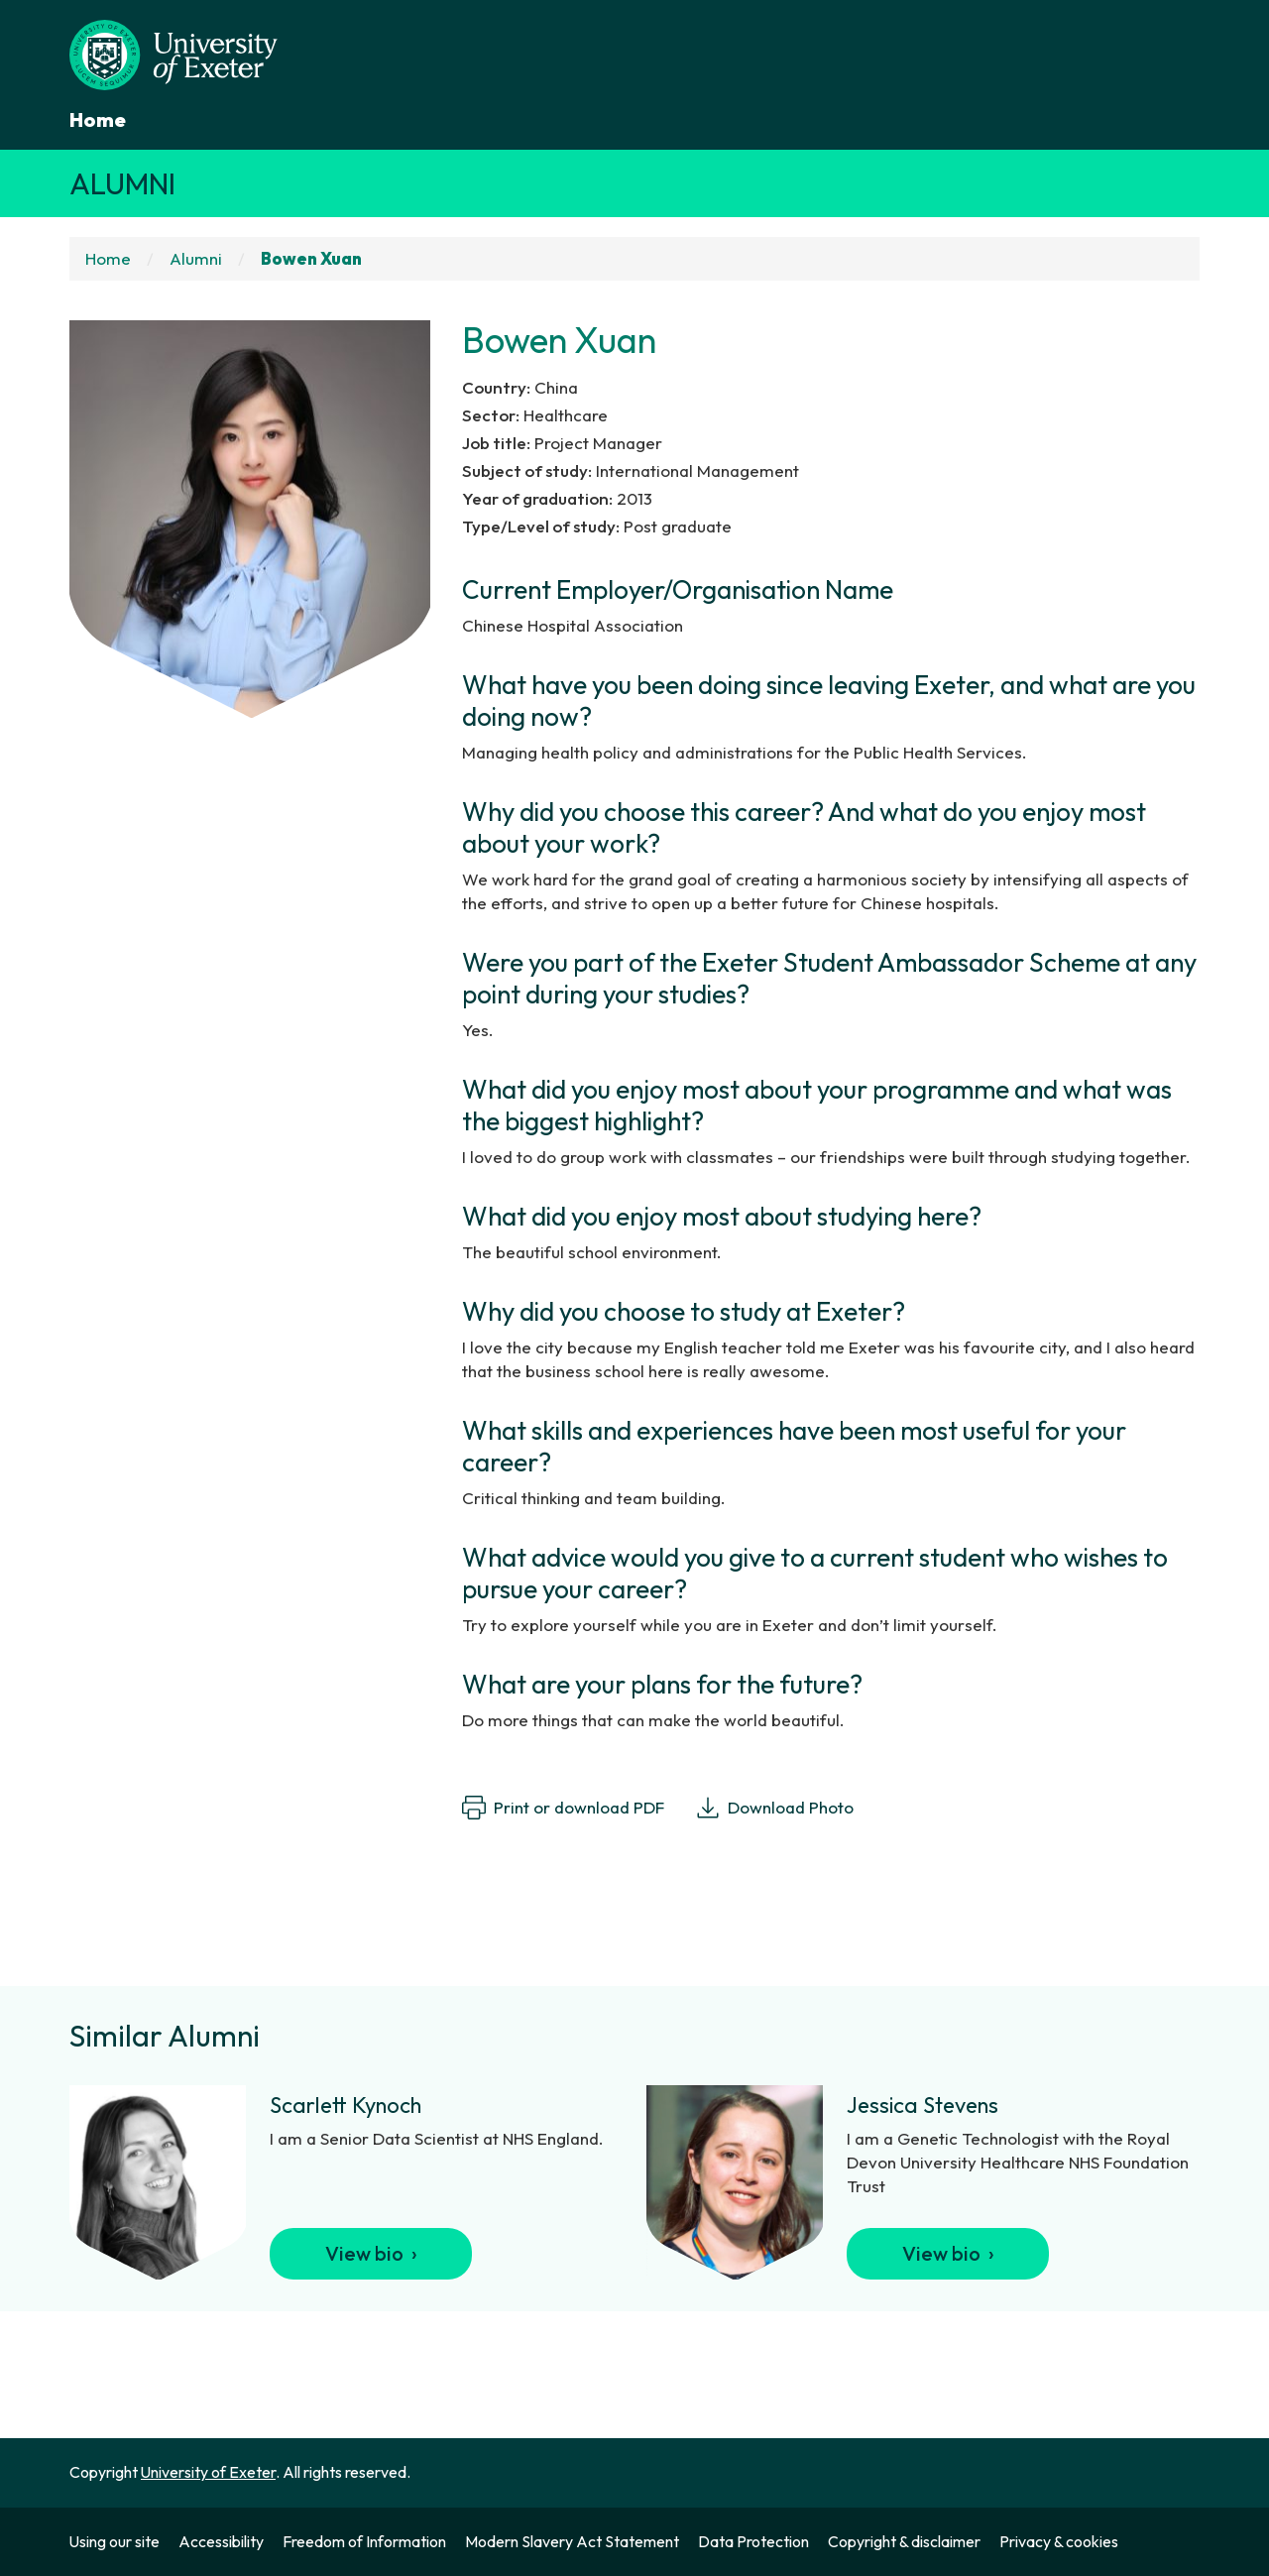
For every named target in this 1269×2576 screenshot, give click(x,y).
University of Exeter (208, 2472)
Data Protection (753, 2541)
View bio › (371, 2253)
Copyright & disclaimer (904, 2541)
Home (97, 119)
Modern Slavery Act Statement (572, 2541)
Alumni (122, 183)
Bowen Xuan (311, 258)
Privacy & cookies (1058, 2541)
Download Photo (775, 1807)
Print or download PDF (563, 1807)
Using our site (114, 2541)
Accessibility (221, 2541)
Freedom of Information (364, 2541)
